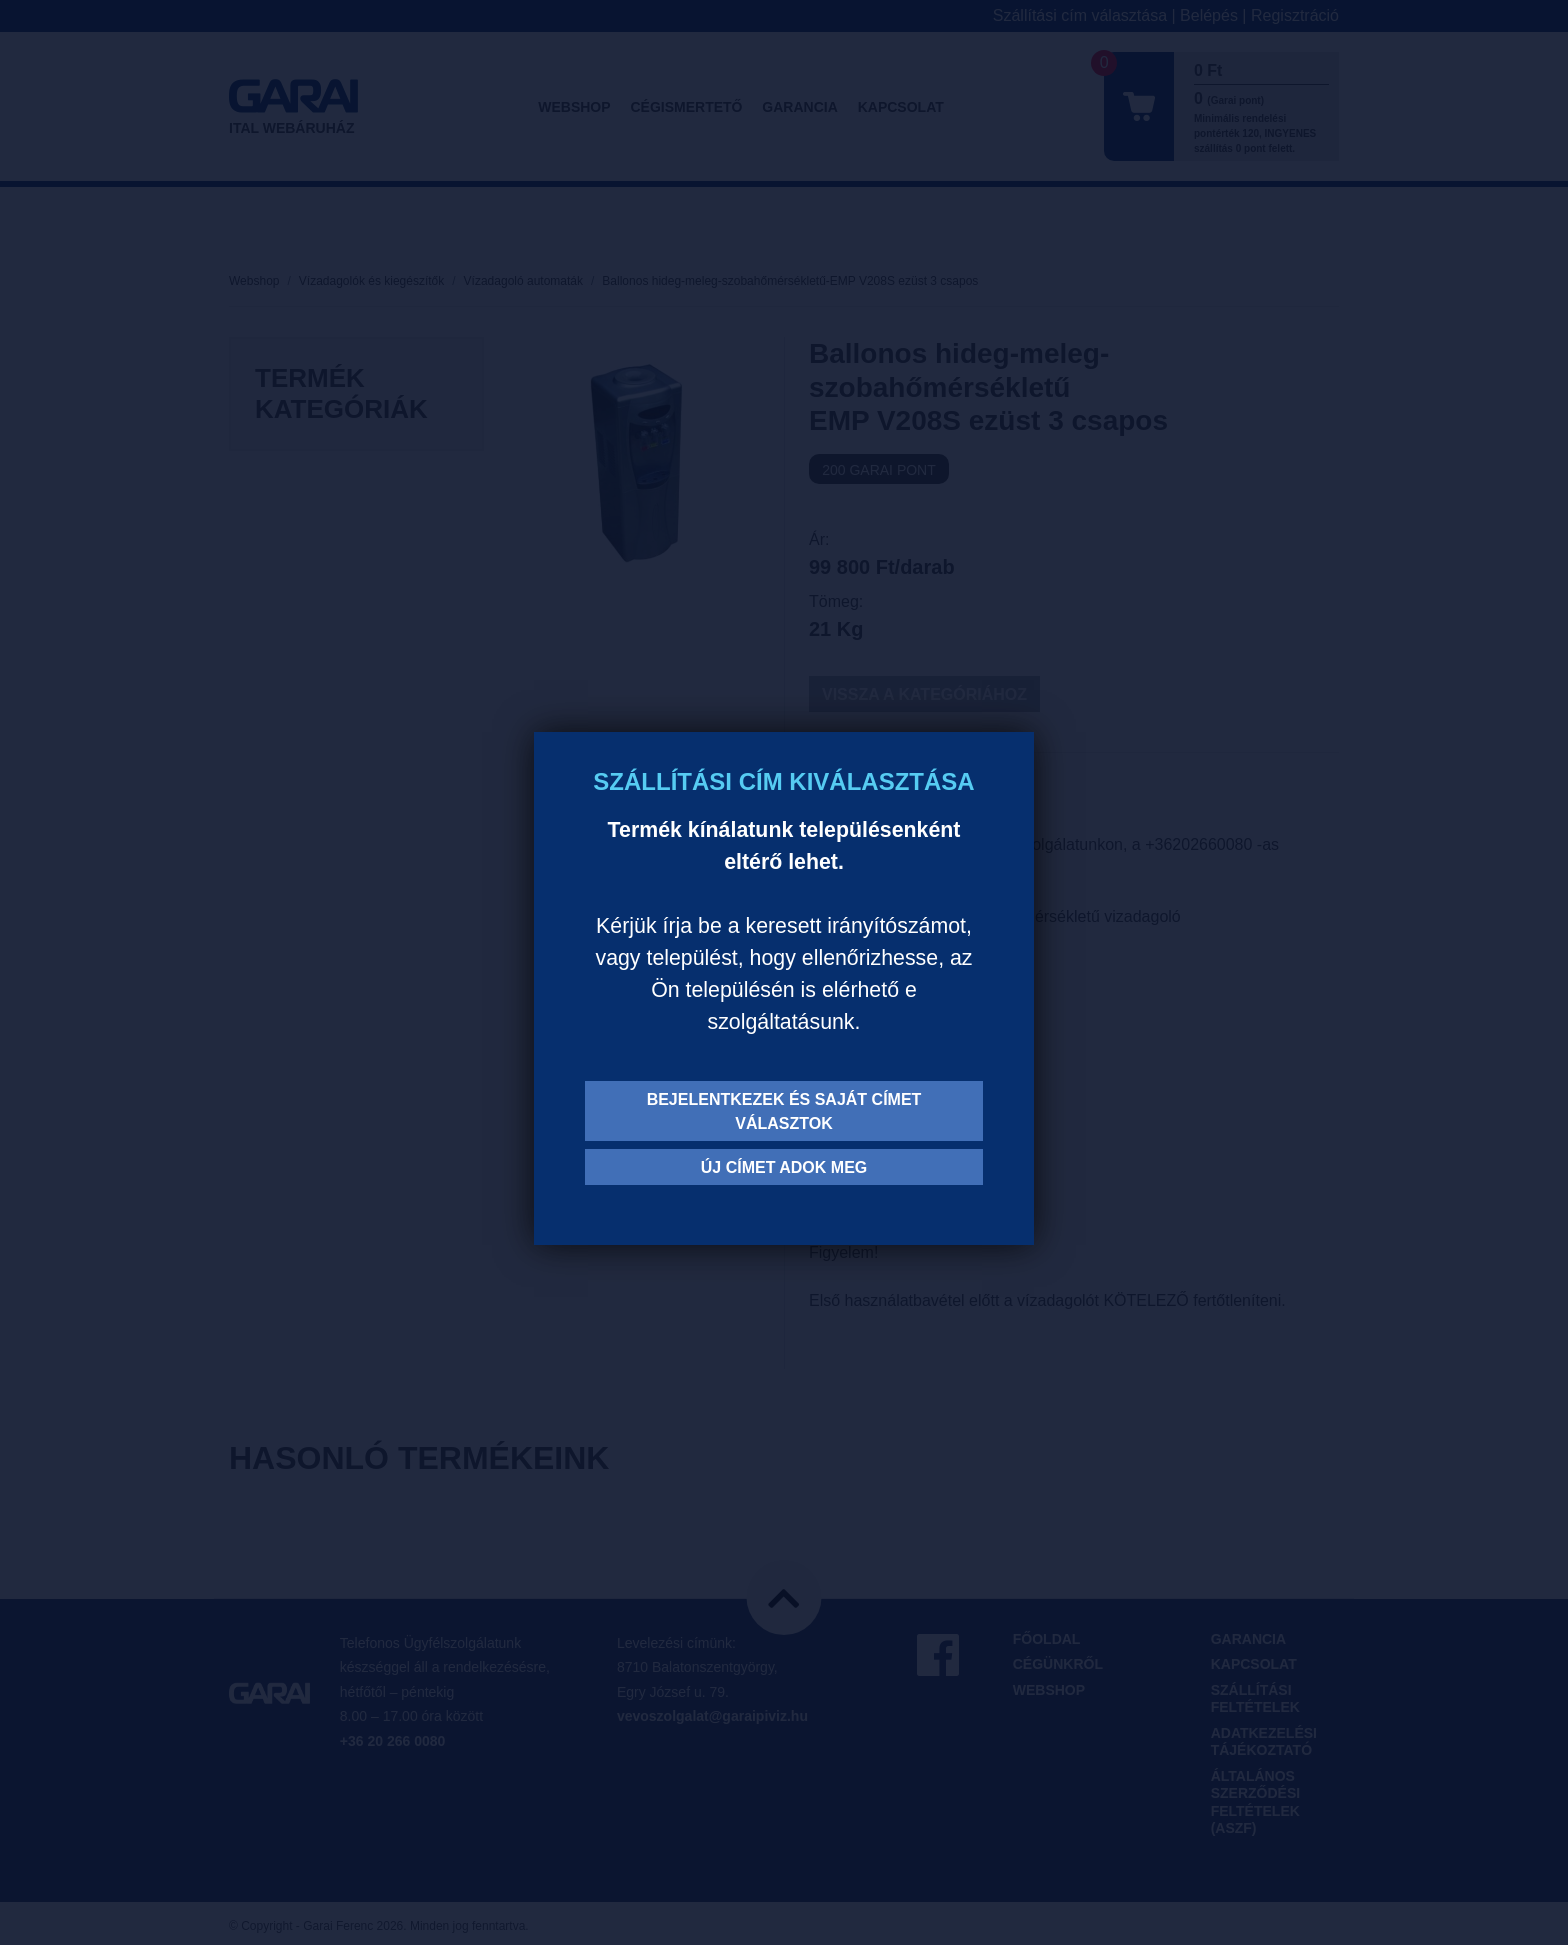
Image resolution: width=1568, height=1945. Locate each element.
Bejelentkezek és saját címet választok (784, 1111)
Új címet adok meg (784, 1167)
